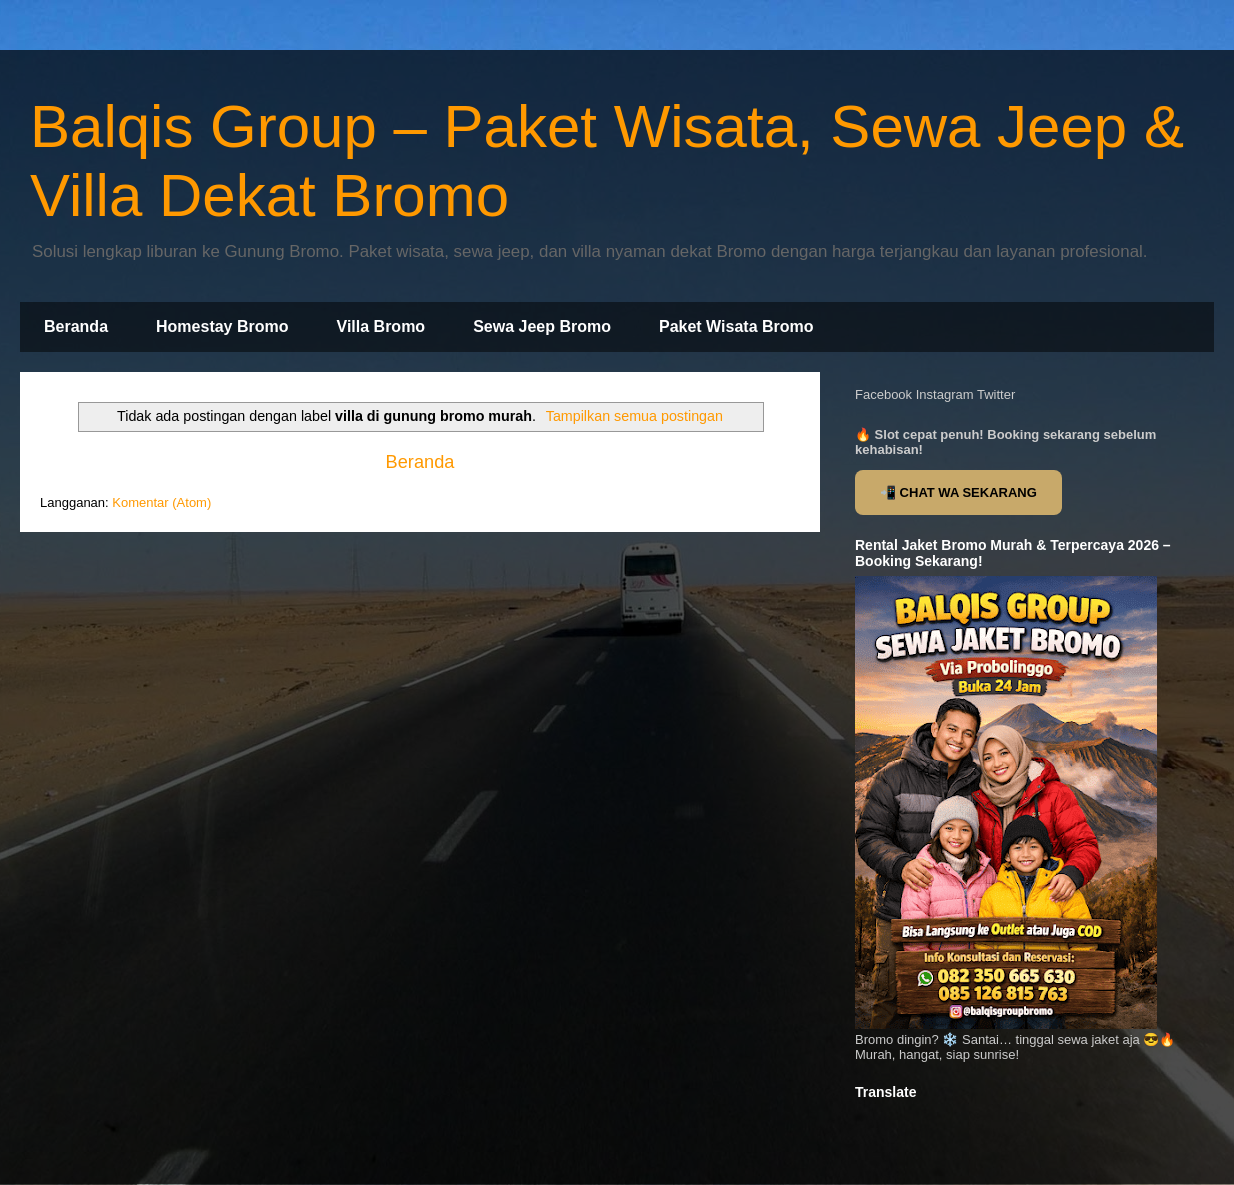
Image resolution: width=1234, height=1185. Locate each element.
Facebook (883, 394)
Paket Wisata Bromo (736, 326)
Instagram (945, 394)
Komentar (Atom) (161, 502)
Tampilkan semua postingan (634, 416)
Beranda (76, 326)
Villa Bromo (381, 326)
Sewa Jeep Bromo (542, 326)
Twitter (996, 394)
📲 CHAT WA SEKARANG (958, 492)
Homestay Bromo (222, 326)
